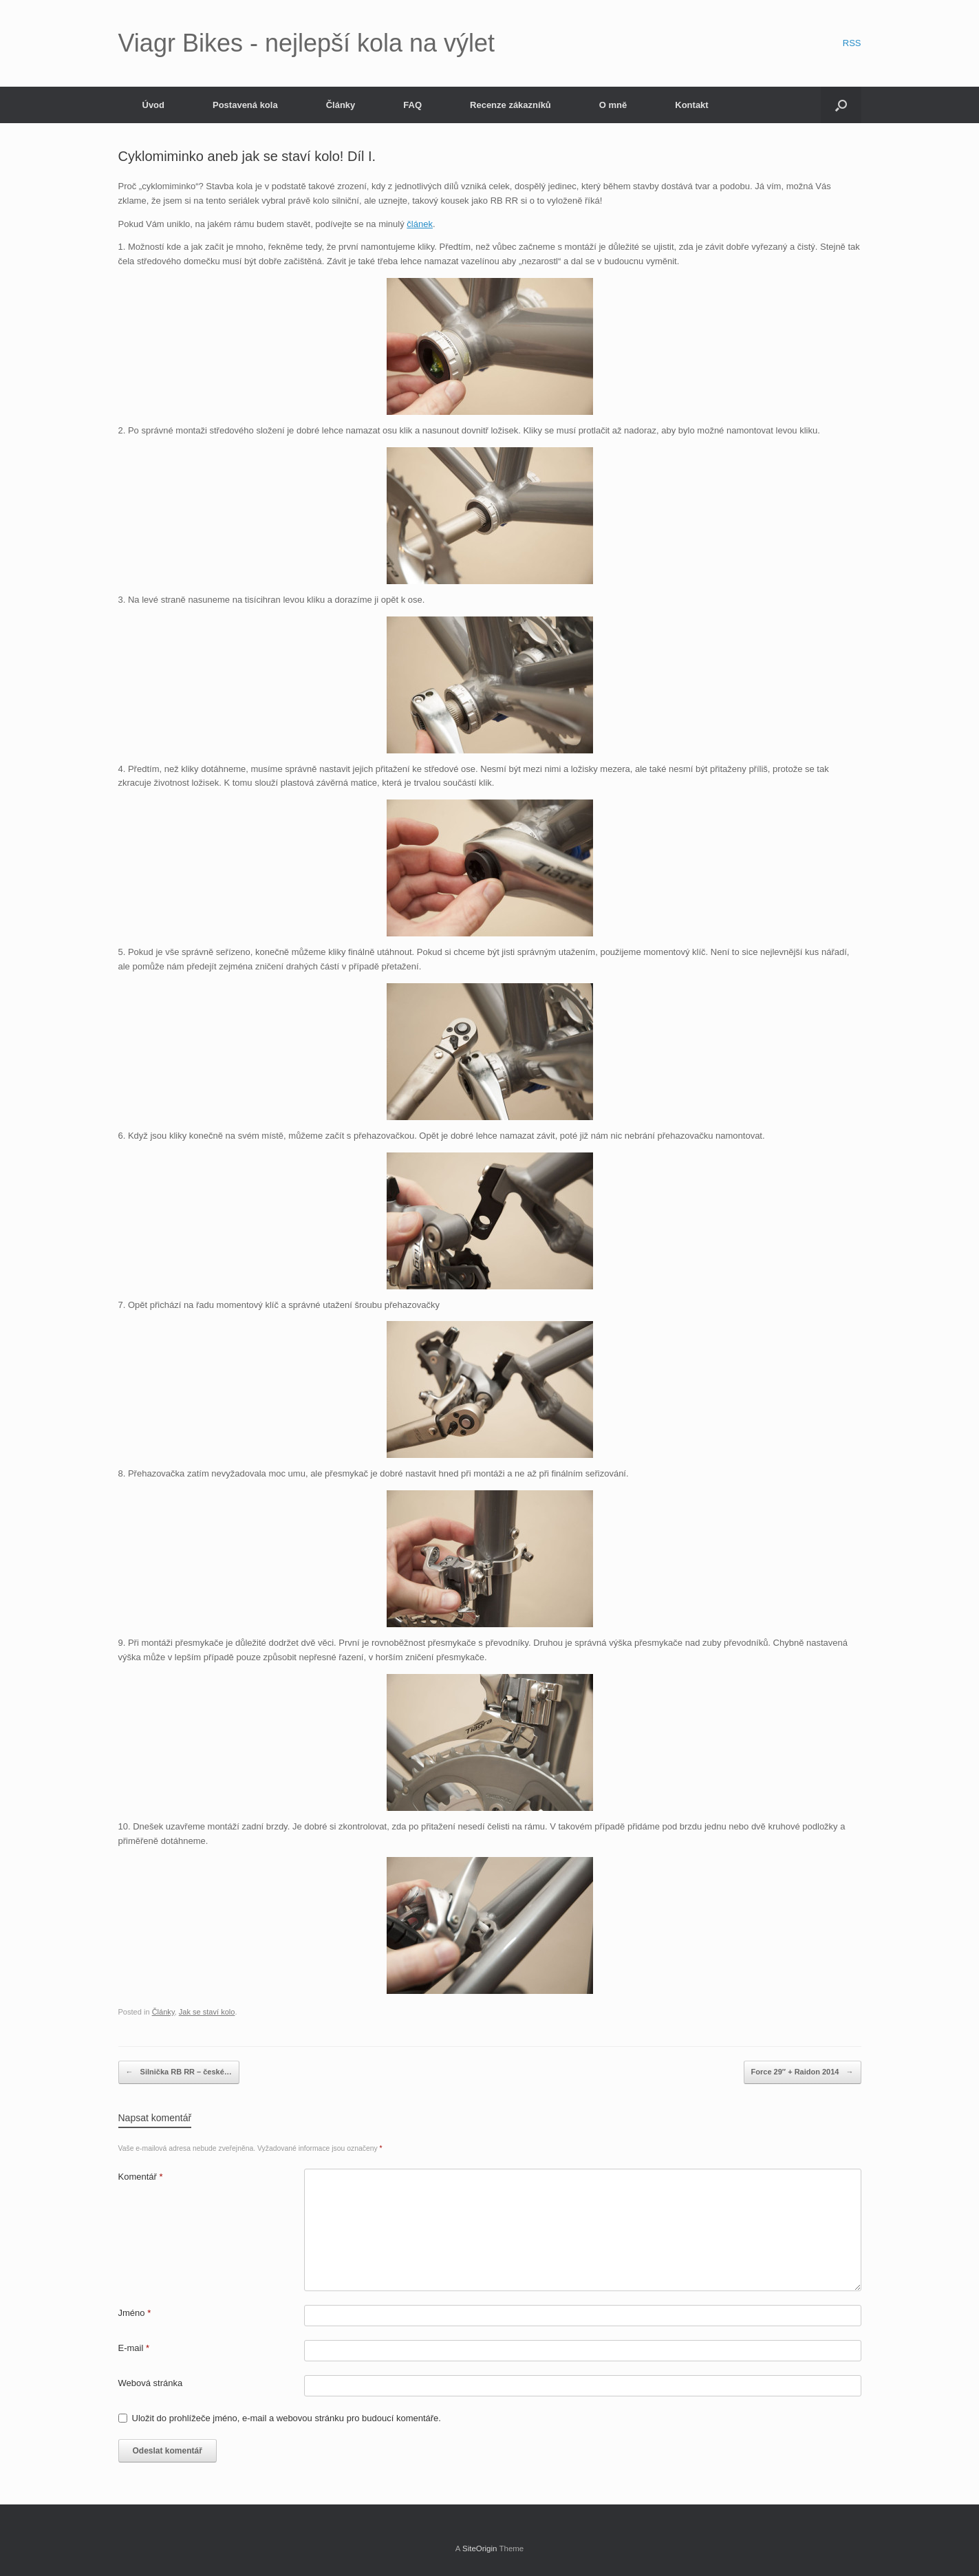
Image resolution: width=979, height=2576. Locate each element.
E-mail (134, 2348)
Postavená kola (245, 105)
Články (341, 105)
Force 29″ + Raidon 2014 (802, 2072)
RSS (852, 43)
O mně (613, 105)
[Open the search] (841, 105)
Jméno (134, 2313)
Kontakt (691, 105)
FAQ (412, 105)
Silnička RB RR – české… (179, 2072)
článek (420, 224)
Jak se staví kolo (207, 2012)
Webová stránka (150, 2383)
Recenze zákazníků (510, 105)
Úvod (153, 105)
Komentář (140, 2176)
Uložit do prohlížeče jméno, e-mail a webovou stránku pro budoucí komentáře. (286, 2418)
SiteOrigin (479, 2548)
